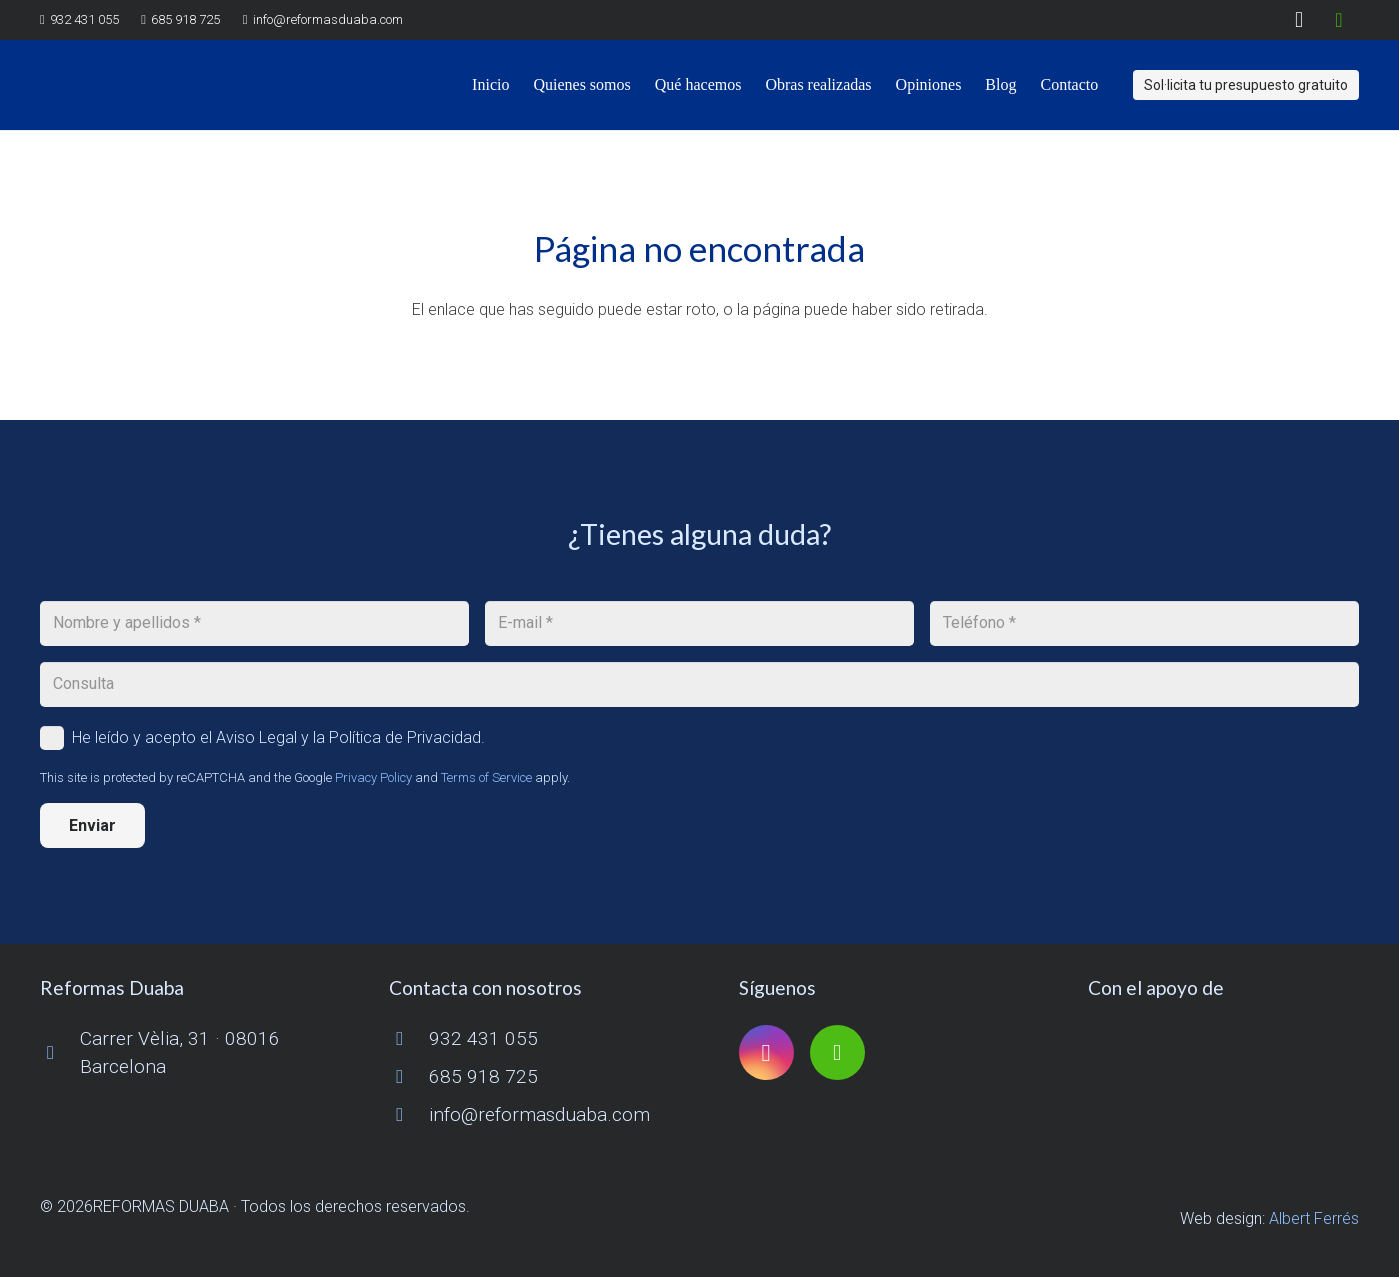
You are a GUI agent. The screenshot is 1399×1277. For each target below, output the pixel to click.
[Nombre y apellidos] (254, 623)
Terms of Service (486, 777)
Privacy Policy (373, 777)
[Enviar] (92, 825)
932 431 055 (483, 1038)
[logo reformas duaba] (133, 85)
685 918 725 (483, 1076)
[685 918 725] (409, 1076)
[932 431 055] (409, 1038)
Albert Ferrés (1314, 1218)
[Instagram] (1299, 20)
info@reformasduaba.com (539, 1114)
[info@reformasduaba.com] (409, 1114)
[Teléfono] (1144, 623)
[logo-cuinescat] (1223, 1053)
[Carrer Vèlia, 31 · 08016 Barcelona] (60, 1052)
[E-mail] (699, 623)
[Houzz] (1339, 20)
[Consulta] (699, 684)
